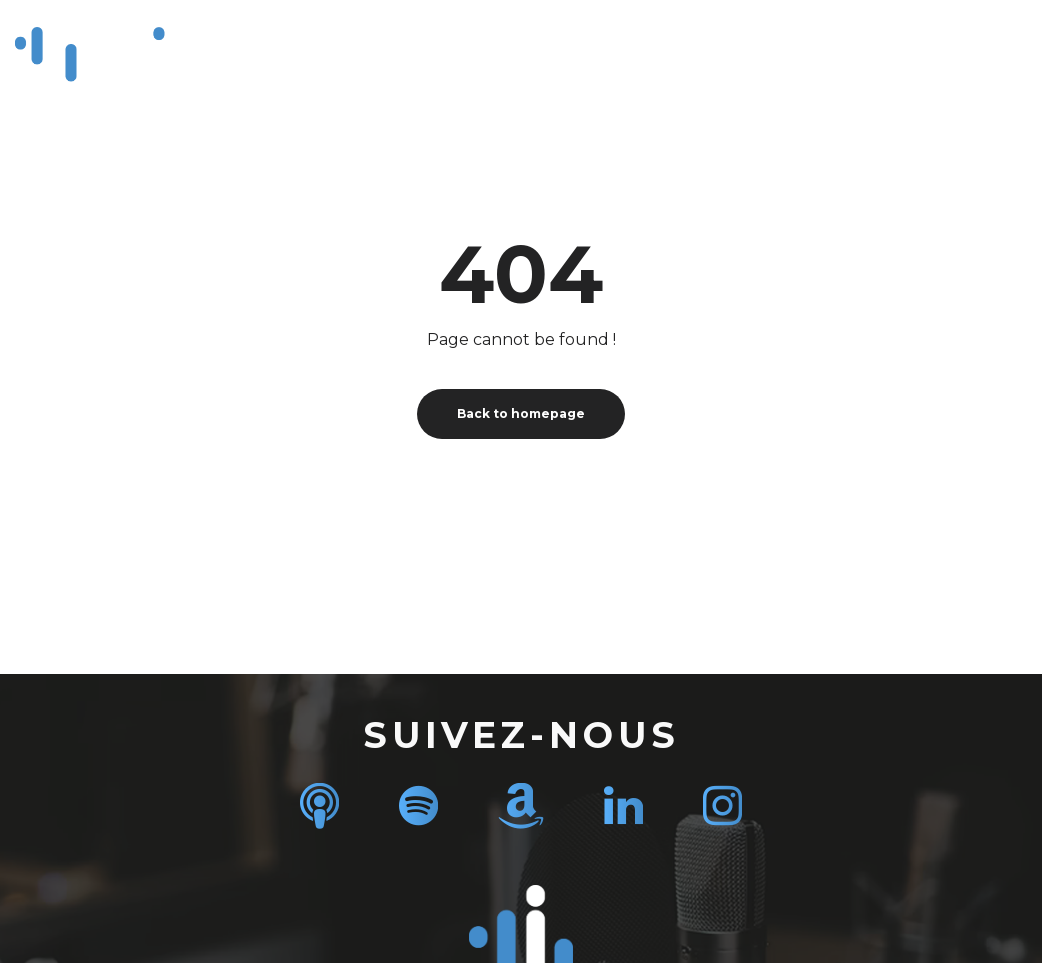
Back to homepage (521, 413)
